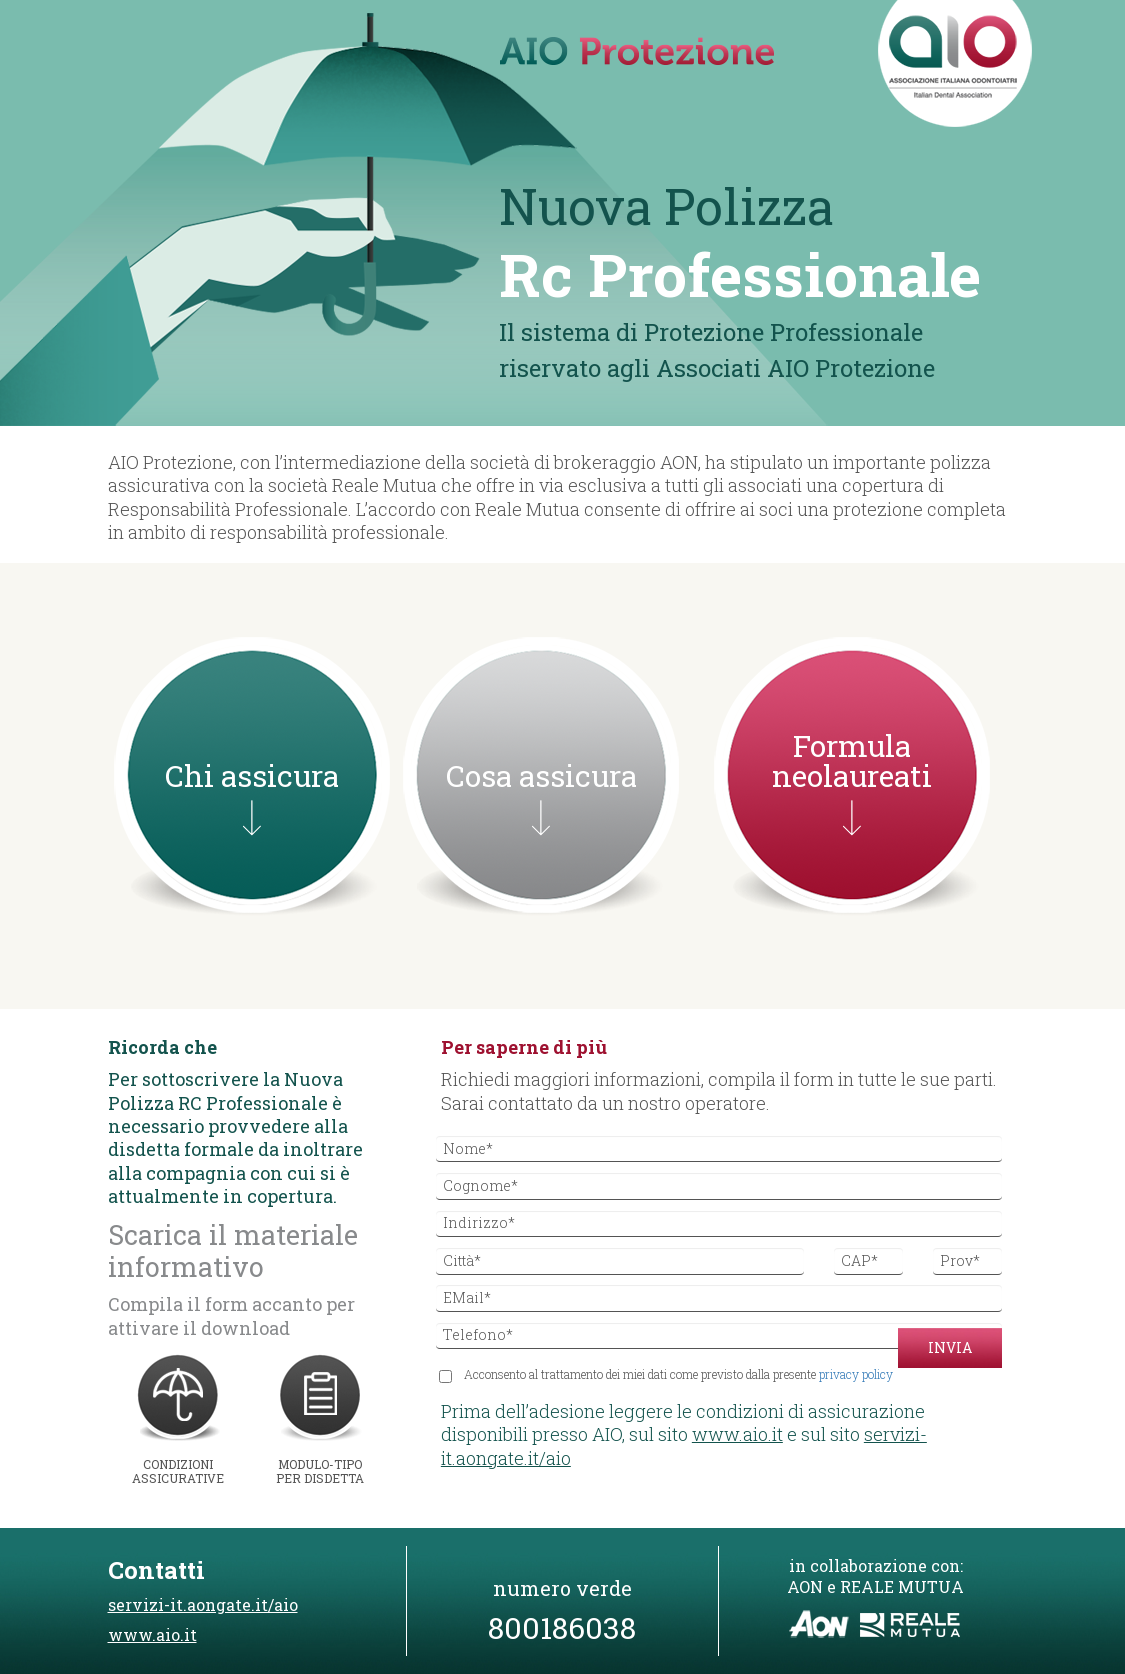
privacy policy (856, 1374)
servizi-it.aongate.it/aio (203, 1604)
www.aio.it (737, 1434)
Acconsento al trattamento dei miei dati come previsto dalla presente (669, 1375)
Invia (950, 1347)
